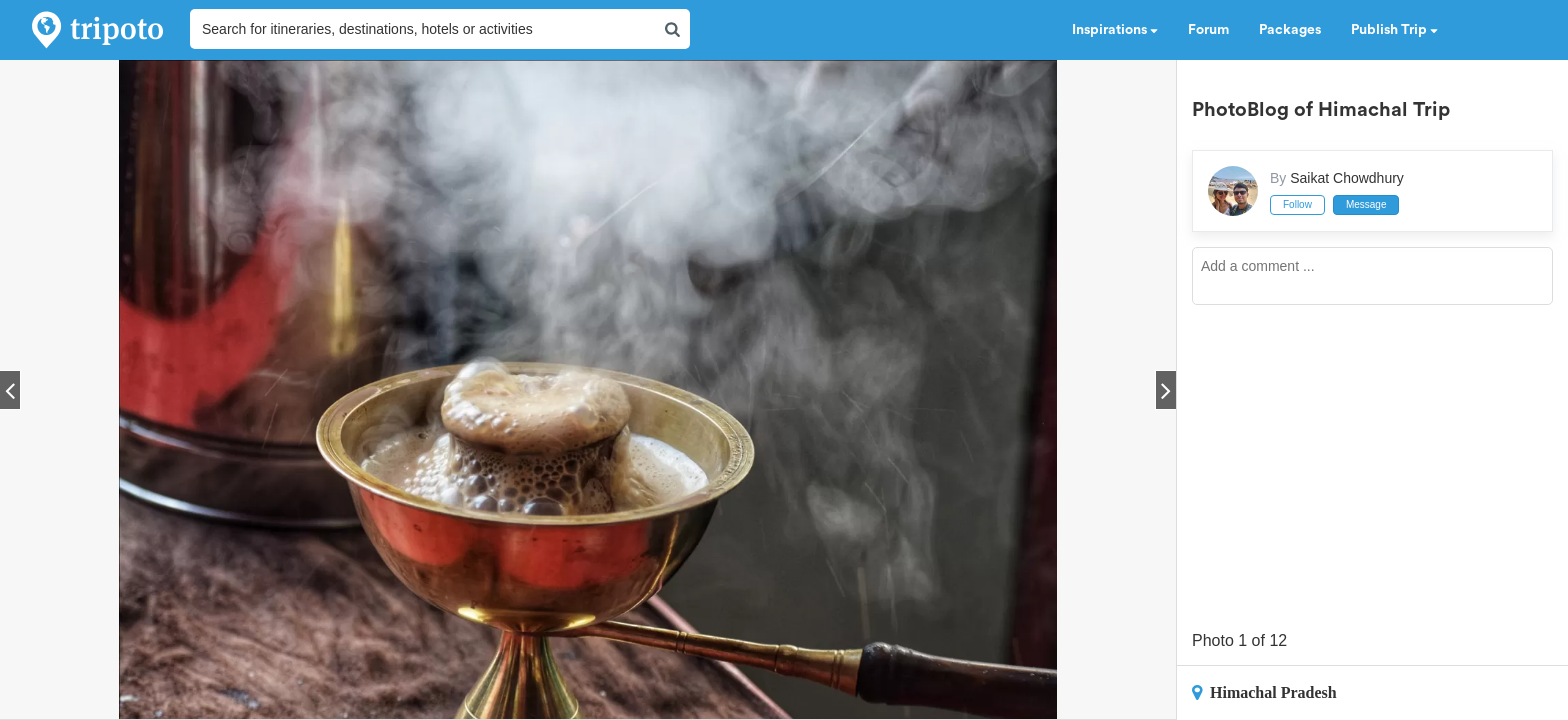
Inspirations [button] (1115, 30)
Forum (1208, 30)
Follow (1297, 204)
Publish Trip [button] (1394, 30)
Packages (1290, 30)
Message (1366, 204)
